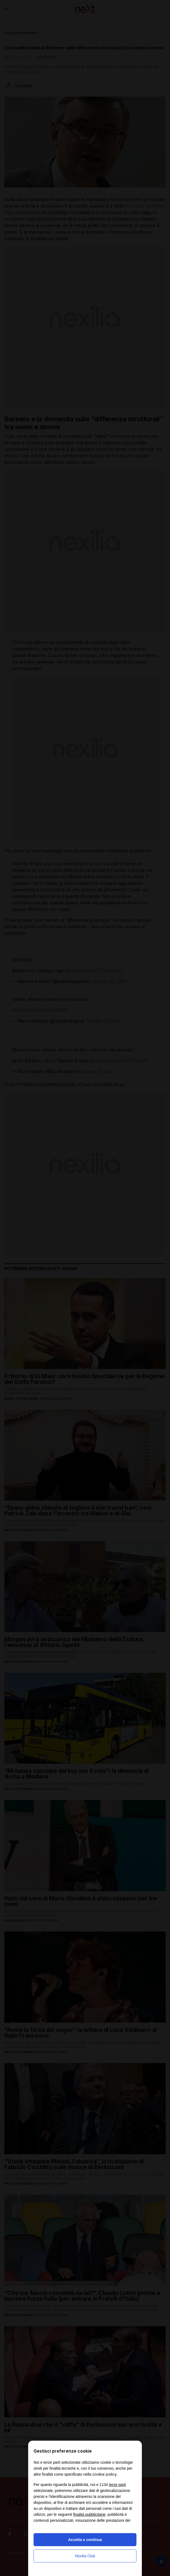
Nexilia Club (85, 2556)
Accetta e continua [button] (85, 2539)
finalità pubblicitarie (89, 2514)
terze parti (117, 2484)
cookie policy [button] (104, 2474)
